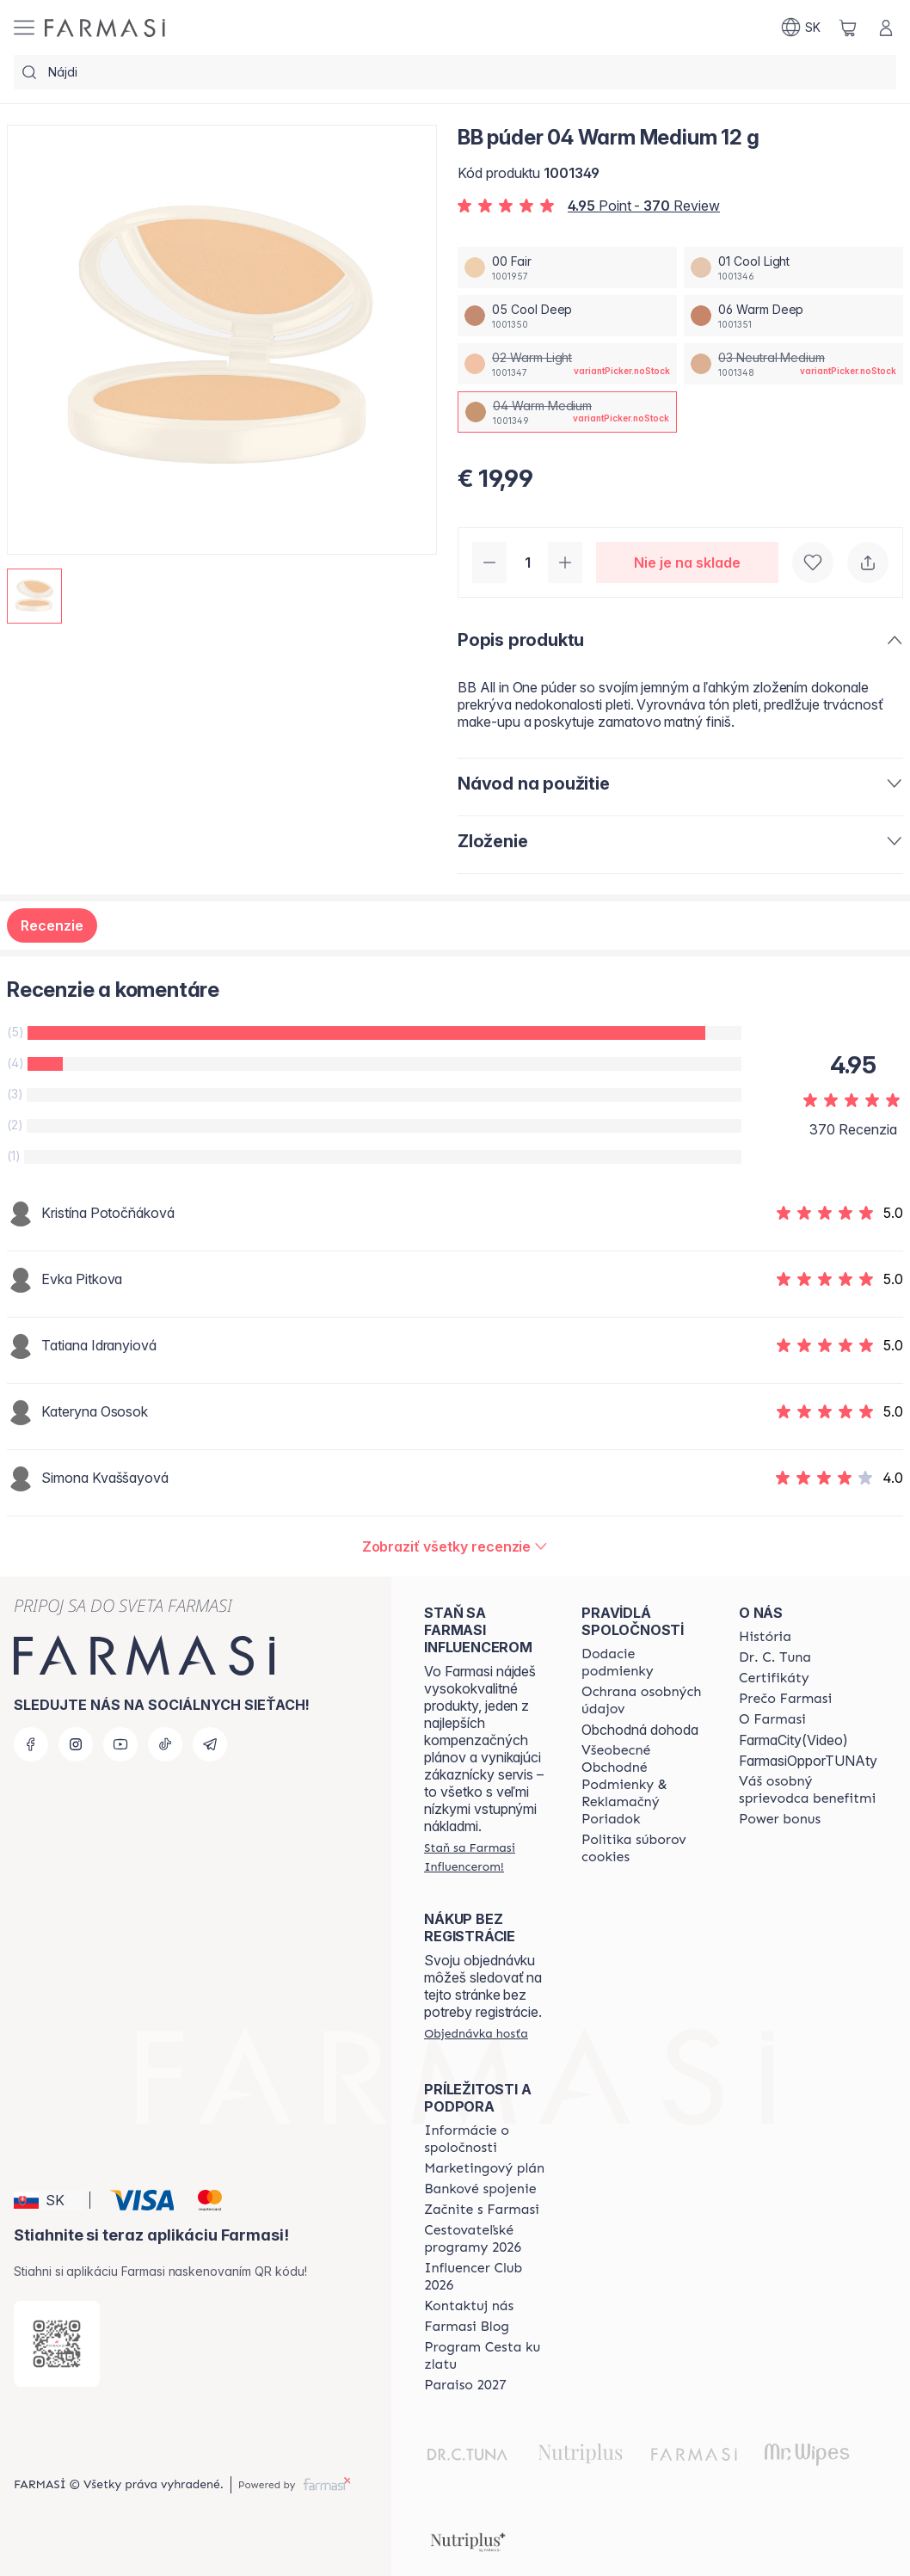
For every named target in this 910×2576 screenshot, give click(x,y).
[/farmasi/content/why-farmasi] (785, 1698)
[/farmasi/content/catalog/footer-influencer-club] (487, 2276)
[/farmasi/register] (487, 1857)
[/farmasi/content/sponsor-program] (487, 2356)
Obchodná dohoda (639, 1729)
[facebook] (31, 1744)
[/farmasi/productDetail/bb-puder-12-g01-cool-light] (793, 267)
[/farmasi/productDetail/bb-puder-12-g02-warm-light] (567, 363)
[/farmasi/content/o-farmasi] (772, 1719)
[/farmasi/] (105, 28)
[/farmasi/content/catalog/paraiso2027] (465, 2385)
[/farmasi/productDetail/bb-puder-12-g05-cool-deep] (567, 315)
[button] (49, 2200)
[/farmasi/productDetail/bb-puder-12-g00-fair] (567, 267)
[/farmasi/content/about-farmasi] (765, 1636)
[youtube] (120, 1744)
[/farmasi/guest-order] (476, 2033)
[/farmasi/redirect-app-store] (57, 2344)
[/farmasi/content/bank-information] (480, 2189)
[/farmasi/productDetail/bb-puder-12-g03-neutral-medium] (793, 363)
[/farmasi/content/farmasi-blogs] (466, 2326)
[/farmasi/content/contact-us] (468, 2306)
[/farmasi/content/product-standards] (774, 1678)
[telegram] (210, 1744)
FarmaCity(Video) (793, 1740)
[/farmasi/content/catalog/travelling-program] (487, 2239)
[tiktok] (165, 1744)
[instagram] (75, 1744)
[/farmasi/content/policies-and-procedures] (644, 1700)
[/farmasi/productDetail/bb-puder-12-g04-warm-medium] (567, 412)
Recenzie (52, 925)
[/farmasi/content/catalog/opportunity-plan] (484, 2168)
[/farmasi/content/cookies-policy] (644, 1848)
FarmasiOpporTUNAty (808, 1760)
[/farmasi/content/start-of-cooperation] (481, 2209)
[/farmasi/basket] (848, 27)
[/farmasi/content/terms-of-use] (644, 1785)
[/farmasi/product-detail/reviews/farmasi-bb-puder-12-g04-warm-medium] (455, 1546)
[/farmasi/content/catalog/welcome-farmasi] (808, 1790)
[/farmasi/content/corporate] (487, 2139)
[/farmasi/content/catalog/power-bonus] (780, 1819)
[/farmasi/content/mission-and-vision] (775, 1657)
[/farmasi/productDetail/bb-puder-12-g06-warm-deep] (793, 315)
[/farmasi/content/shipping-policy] (644, 1662)
